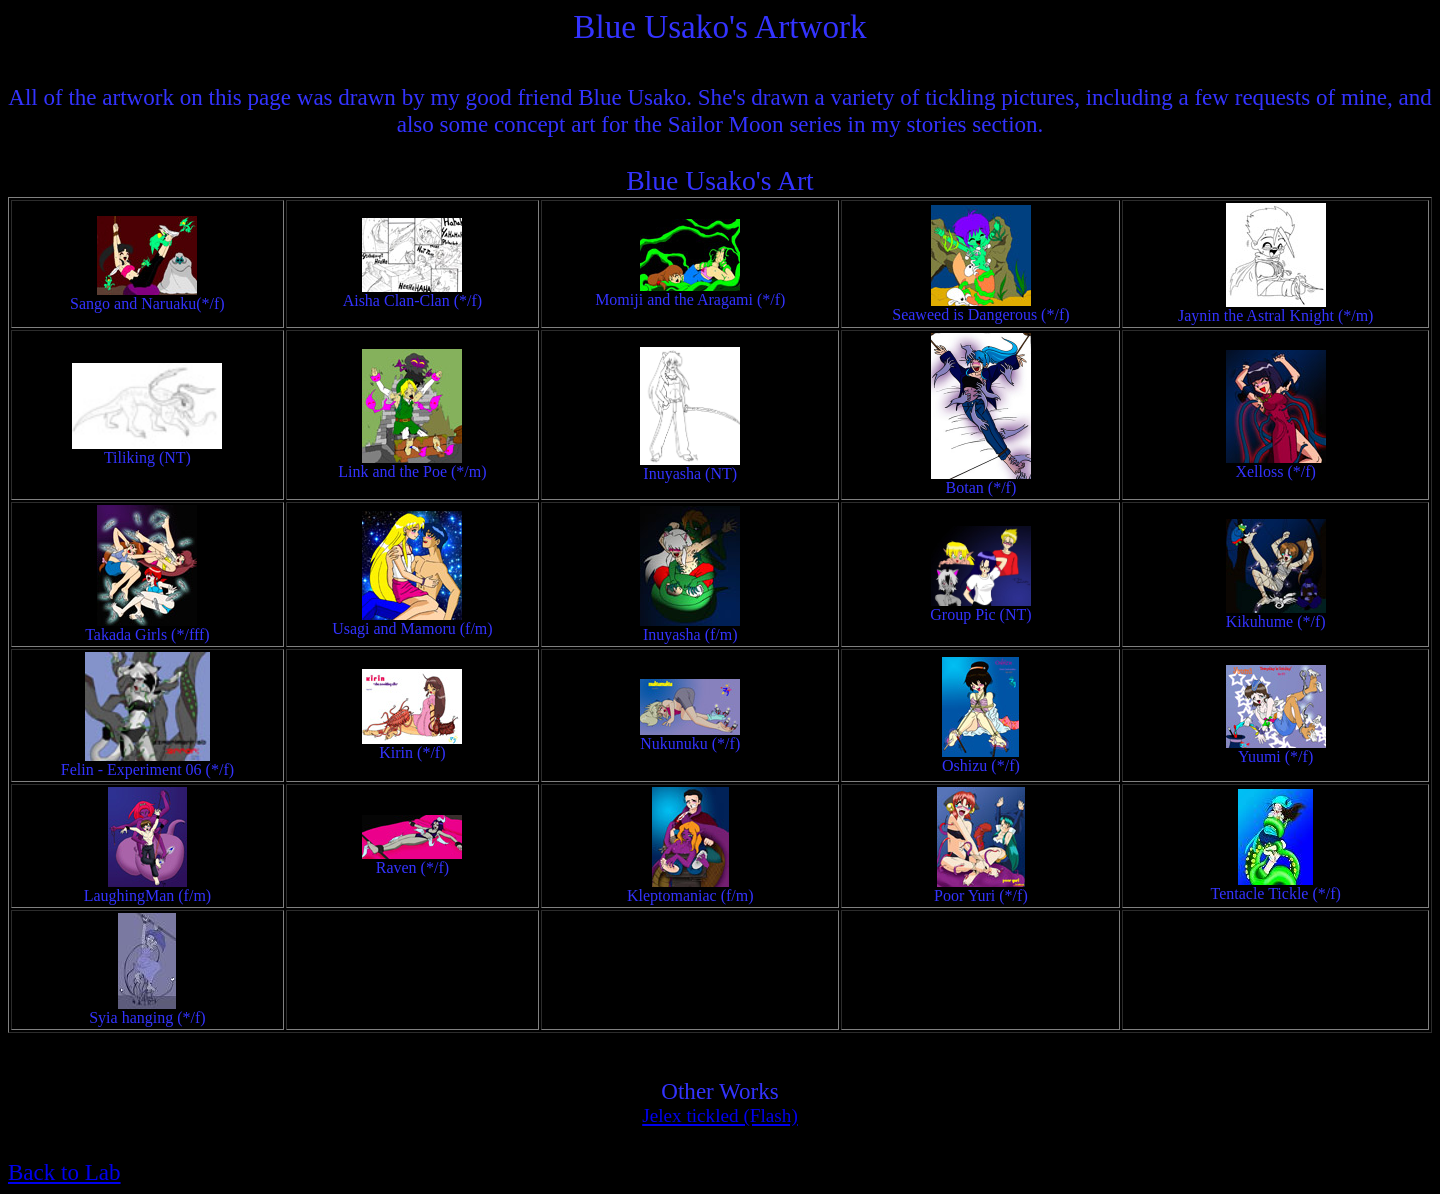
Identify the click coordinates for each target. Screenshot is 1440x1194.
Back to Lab (64, 1172)
